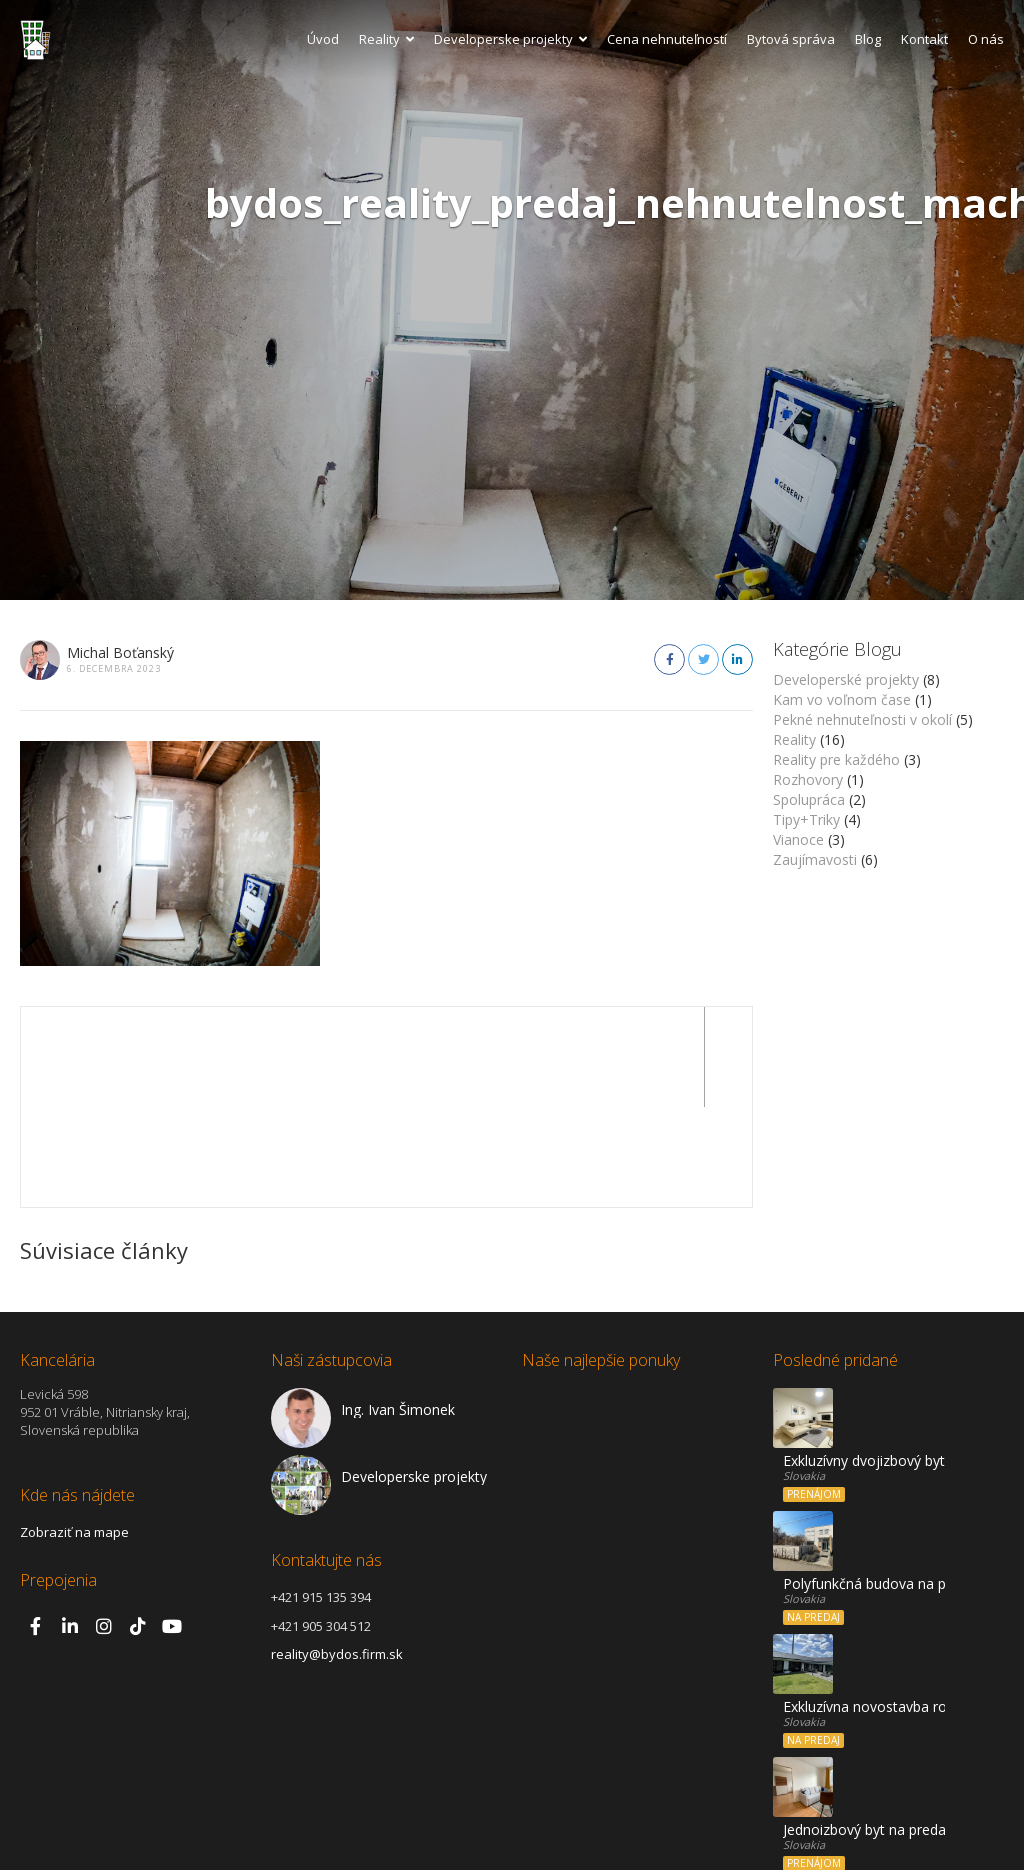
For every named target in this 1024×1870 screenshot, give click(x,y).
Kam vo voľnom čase (842, 699)
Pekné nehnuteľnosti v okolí (862, 719)
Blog (868, 39)
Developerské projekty (846, 679)
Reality (386, 39)
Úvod (323, 39)
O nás (986, 39)
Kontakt (924, 39)
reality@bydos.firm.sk (337, 1554)
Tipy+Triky (806, 819)
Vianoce (798, 839)
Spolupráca (809, 799)
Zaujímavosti (815, 859)
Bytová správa (791, 39)
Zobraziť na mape (74, 1432)
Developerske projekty (510, 39)
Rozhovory (808, 779)
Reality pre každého (836, 759)
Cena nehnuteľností (667, 39)
